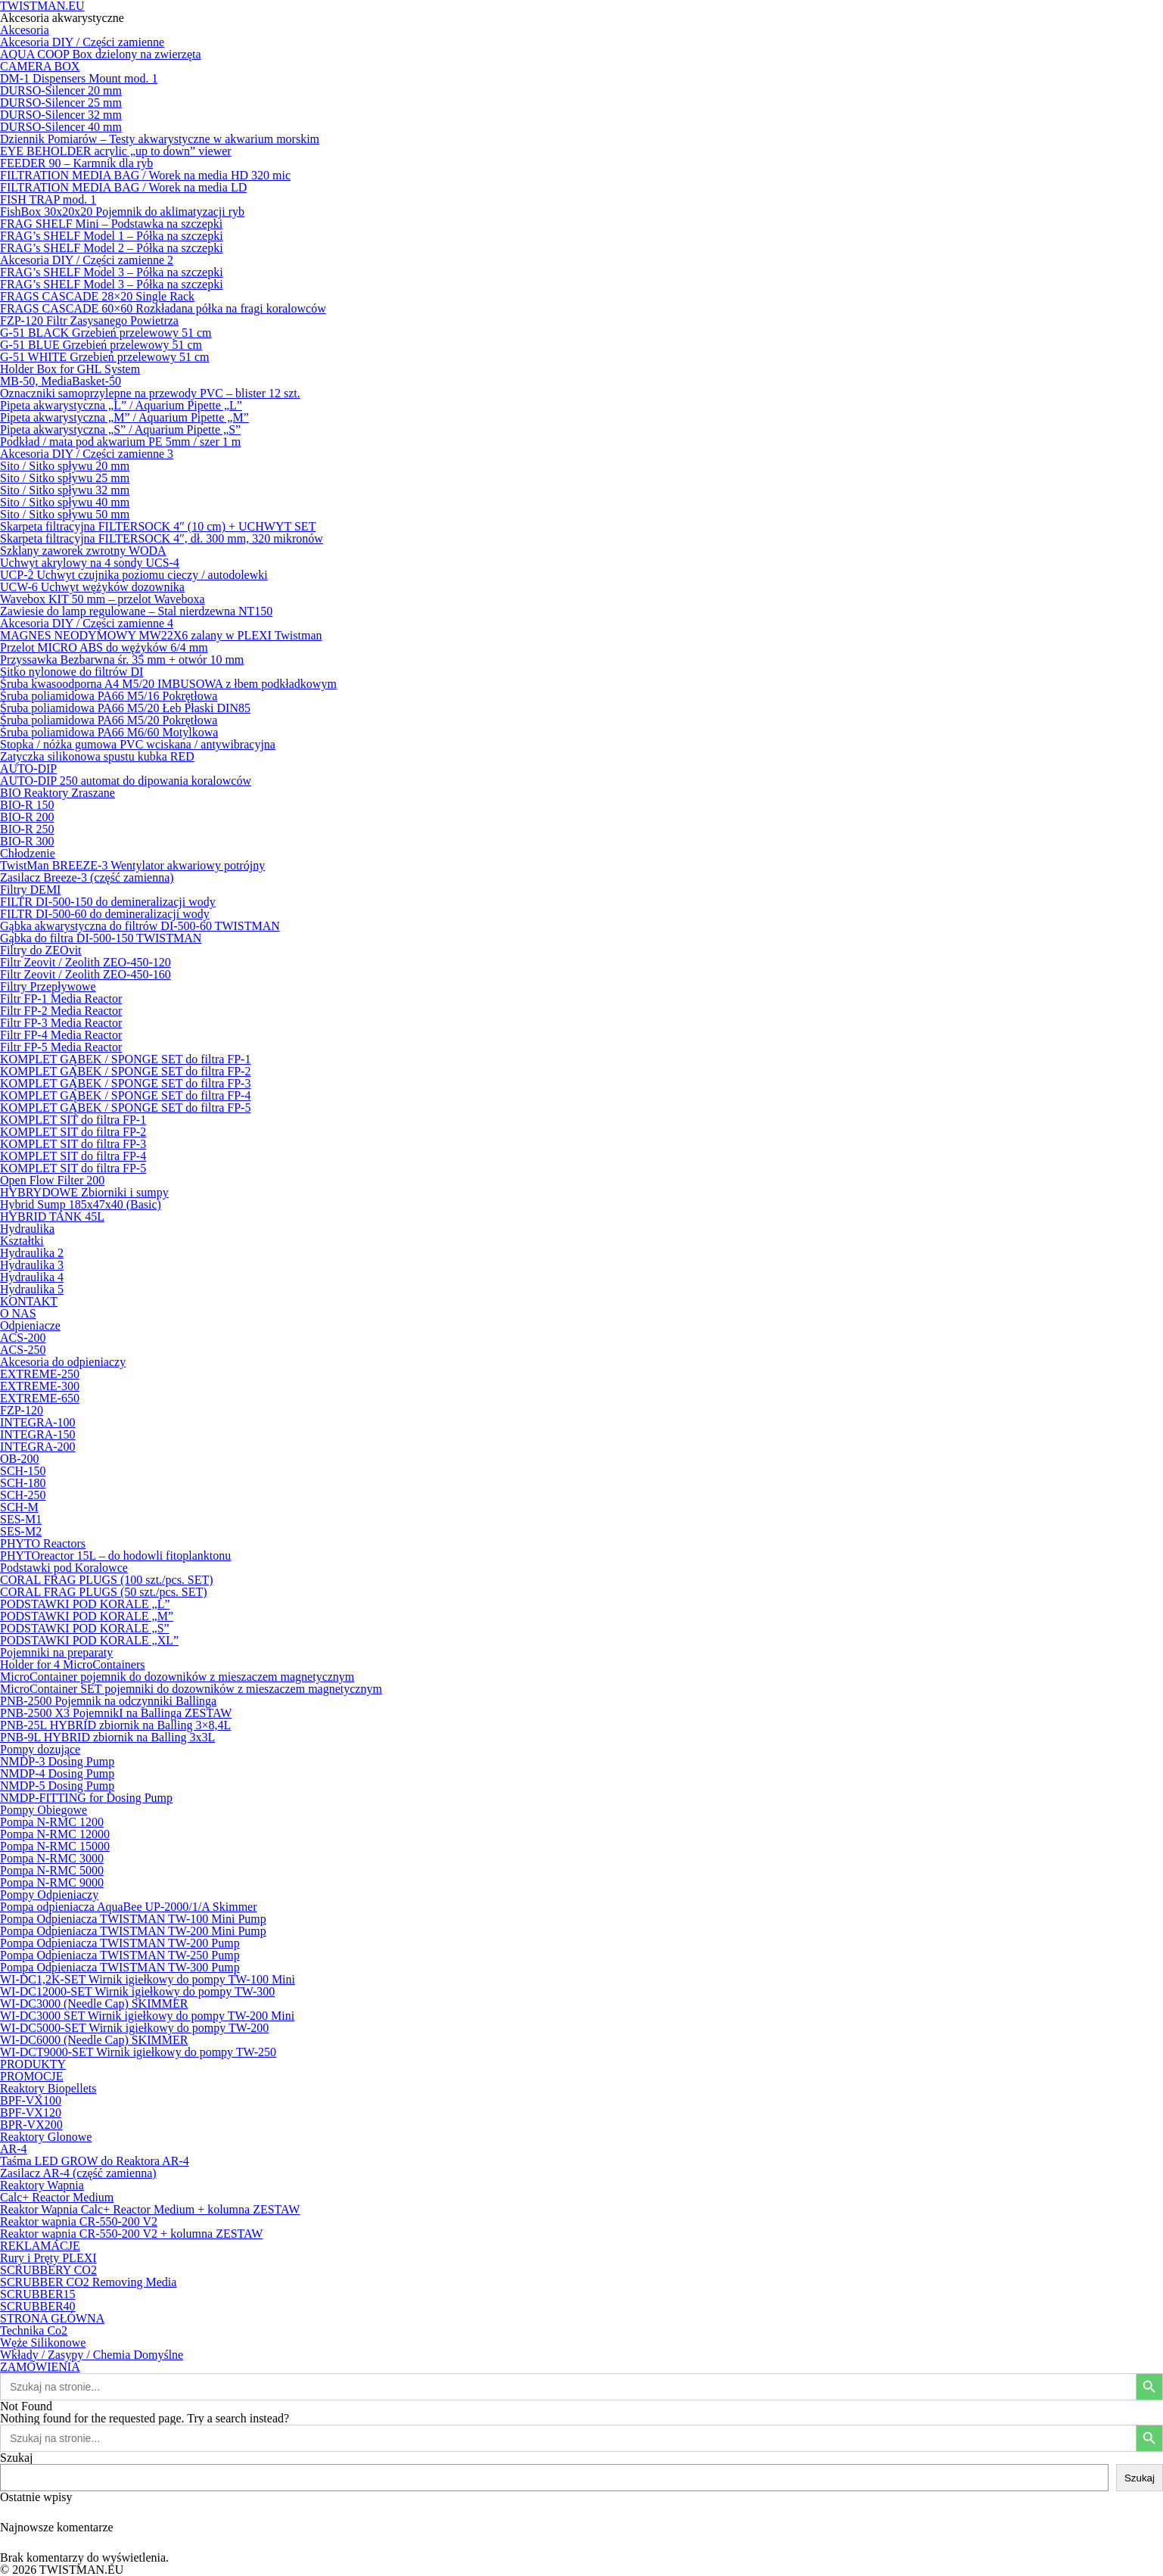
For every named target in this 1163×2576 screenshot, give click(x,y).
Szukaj (16, 2457)
